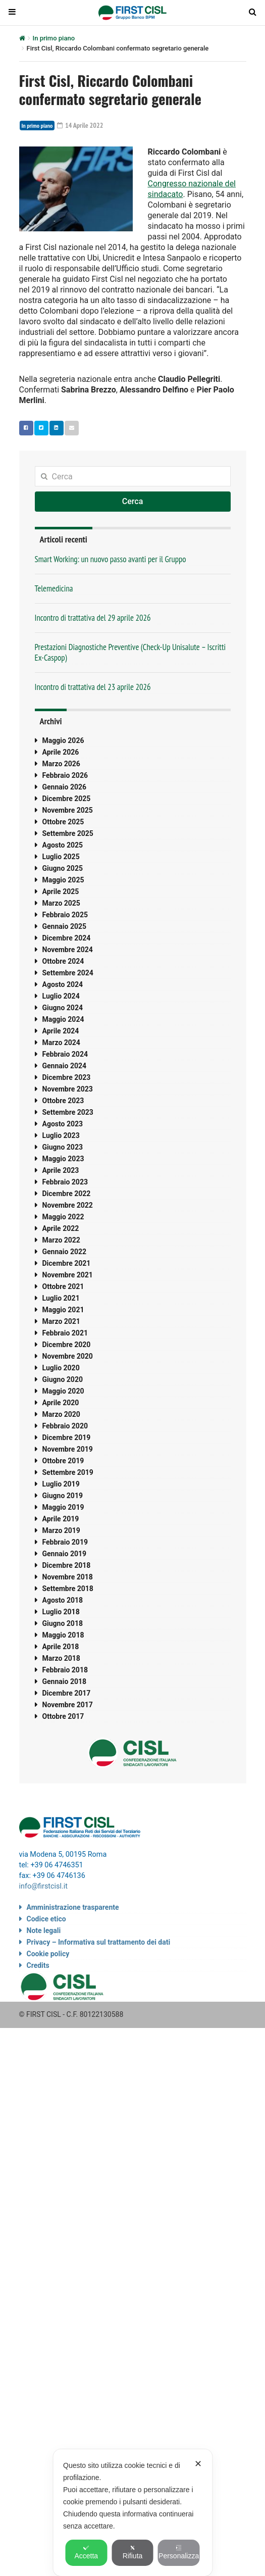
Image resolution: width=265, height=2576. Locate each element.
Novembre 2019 (67, 1449)
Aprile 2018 (60, 1647)
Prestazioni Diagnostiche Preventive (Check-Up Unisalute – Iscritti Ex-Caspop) (130, 652)
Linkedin (54, 428)
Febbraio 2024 (65, 1054)
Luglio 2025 (61, 857)
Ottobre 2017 (63, 1716)
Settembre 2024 (67, 973)
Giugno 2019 (62, 1496)
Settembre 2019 (67, 1472)
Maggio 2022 (63, 1217)
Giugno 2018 (62, 1623)
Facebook (23, 428)
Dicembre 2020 (66, 1345)
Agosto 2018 (62, 1600)
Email (69, 428)
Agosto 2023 (62, 1124)
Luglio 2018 (61, 1612)
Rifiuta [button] (133, 2552)
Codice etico (46, 1919)
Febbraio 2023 (65, 1182)
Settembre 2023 (67, 1112)
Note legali (44, 1930)
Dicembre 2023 (66, 1077)
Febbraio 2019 (65, 1542)
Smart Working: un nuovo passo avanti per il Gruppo (110, 559)
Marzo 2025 (61, 903)
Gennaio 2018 (64, 1681)
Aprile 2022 (60, 1228)
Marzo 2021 (61, 1321)
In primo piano (54, 38)
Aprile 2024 (60, 1031)
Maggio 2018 (63, 1635)
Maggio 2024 (63, 1019)
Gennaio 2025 (64, 926)
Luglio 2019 (61, 1484)
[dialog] (132, 2512)
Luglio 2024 (61, 996)
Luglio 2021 (61, 1298)
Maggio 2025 (63, 880)
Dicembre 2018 (66, 1565)
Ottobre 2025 (63, 822)
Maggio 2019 (63, 1507)
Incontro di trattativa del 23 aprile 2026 (93, 686)
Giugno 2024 (62, 1008)
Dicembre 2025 (66, 799)
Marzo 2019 (61, 1530)
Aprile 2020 (60, 1403)
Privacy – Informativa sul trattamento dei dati (99, 1942)
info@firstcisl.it (43, 1886)
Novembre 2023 (67, 1089)
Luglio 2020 (61, 1368)
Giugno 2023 (62, 1147)
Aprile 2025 (60, 891)
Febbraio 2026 (65, 775)
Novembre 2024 (67, 950)
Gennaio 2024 (64, 1066)
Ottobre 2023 (63, 1101)
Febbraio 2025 (65, 915)
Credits (38, 1965)
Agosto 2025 (62, 845)
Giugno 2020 (62, 1379)
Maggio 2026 (63, 740)
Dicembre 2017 (66, 1693)
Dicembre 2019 (66, 1437)
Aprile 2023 (60, 1170)
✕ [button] (198, 2464)
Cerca (132, 501)
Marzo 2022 (61, 1240)
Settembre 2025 (67, 833)
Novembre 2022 (67, 1205)
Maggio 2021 (63, 1310)
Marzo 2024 (61, 1042)
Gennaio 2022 (64, 1252)
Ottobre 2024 (63, 961)
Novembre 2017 (67, 1705)
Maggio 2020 (63, 1391)
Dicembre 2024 (66, 938)
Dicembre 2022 (66, 1194)
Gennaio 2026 (64, 787)
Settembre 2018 (67, 1588)
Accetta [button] (86, 2552)
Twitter (38, 428)
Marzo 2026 (61, 764)
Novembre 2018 (67, 1577)
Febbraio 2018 (65, 1670)
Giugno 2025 (62, 868)
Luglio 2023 (61, 1135)
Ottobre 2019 (63, 1461)
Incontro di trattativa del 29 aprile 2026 (93, 617)
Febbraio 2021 (65, 1333)
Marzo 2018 (61, 1658)
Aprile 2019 (60, 1519)
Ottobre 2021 (63, 1286)
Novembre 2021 (67, 1275)
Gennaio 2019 (64, 1554)
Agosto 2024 (62, 984)
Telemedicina (54, 588)
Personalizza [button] (178, 2552)
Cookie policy (48, 1954)
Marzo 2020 (61, 1414)
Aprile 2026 (60, 752)
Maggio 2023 (63, 1159)
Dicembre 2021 (66, 1263)
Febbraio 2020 (65, 1426)
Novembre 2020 (67, 1356)
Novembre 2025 (67, 810)
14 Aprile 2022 (80, 125)
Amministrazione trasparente (73, 1907)
